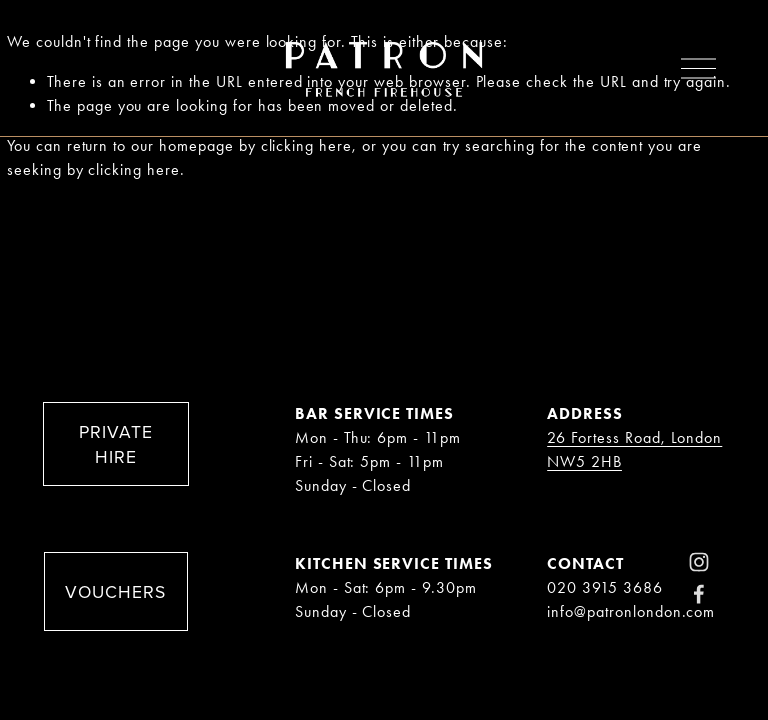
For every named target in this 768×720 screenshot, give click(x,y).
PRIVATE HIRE (116, 444)
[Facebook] (699, 594)
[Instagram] (699, 562)
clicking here (306, 145)
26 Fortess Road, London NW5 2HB (634, 449)
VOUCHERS (115, 591)
